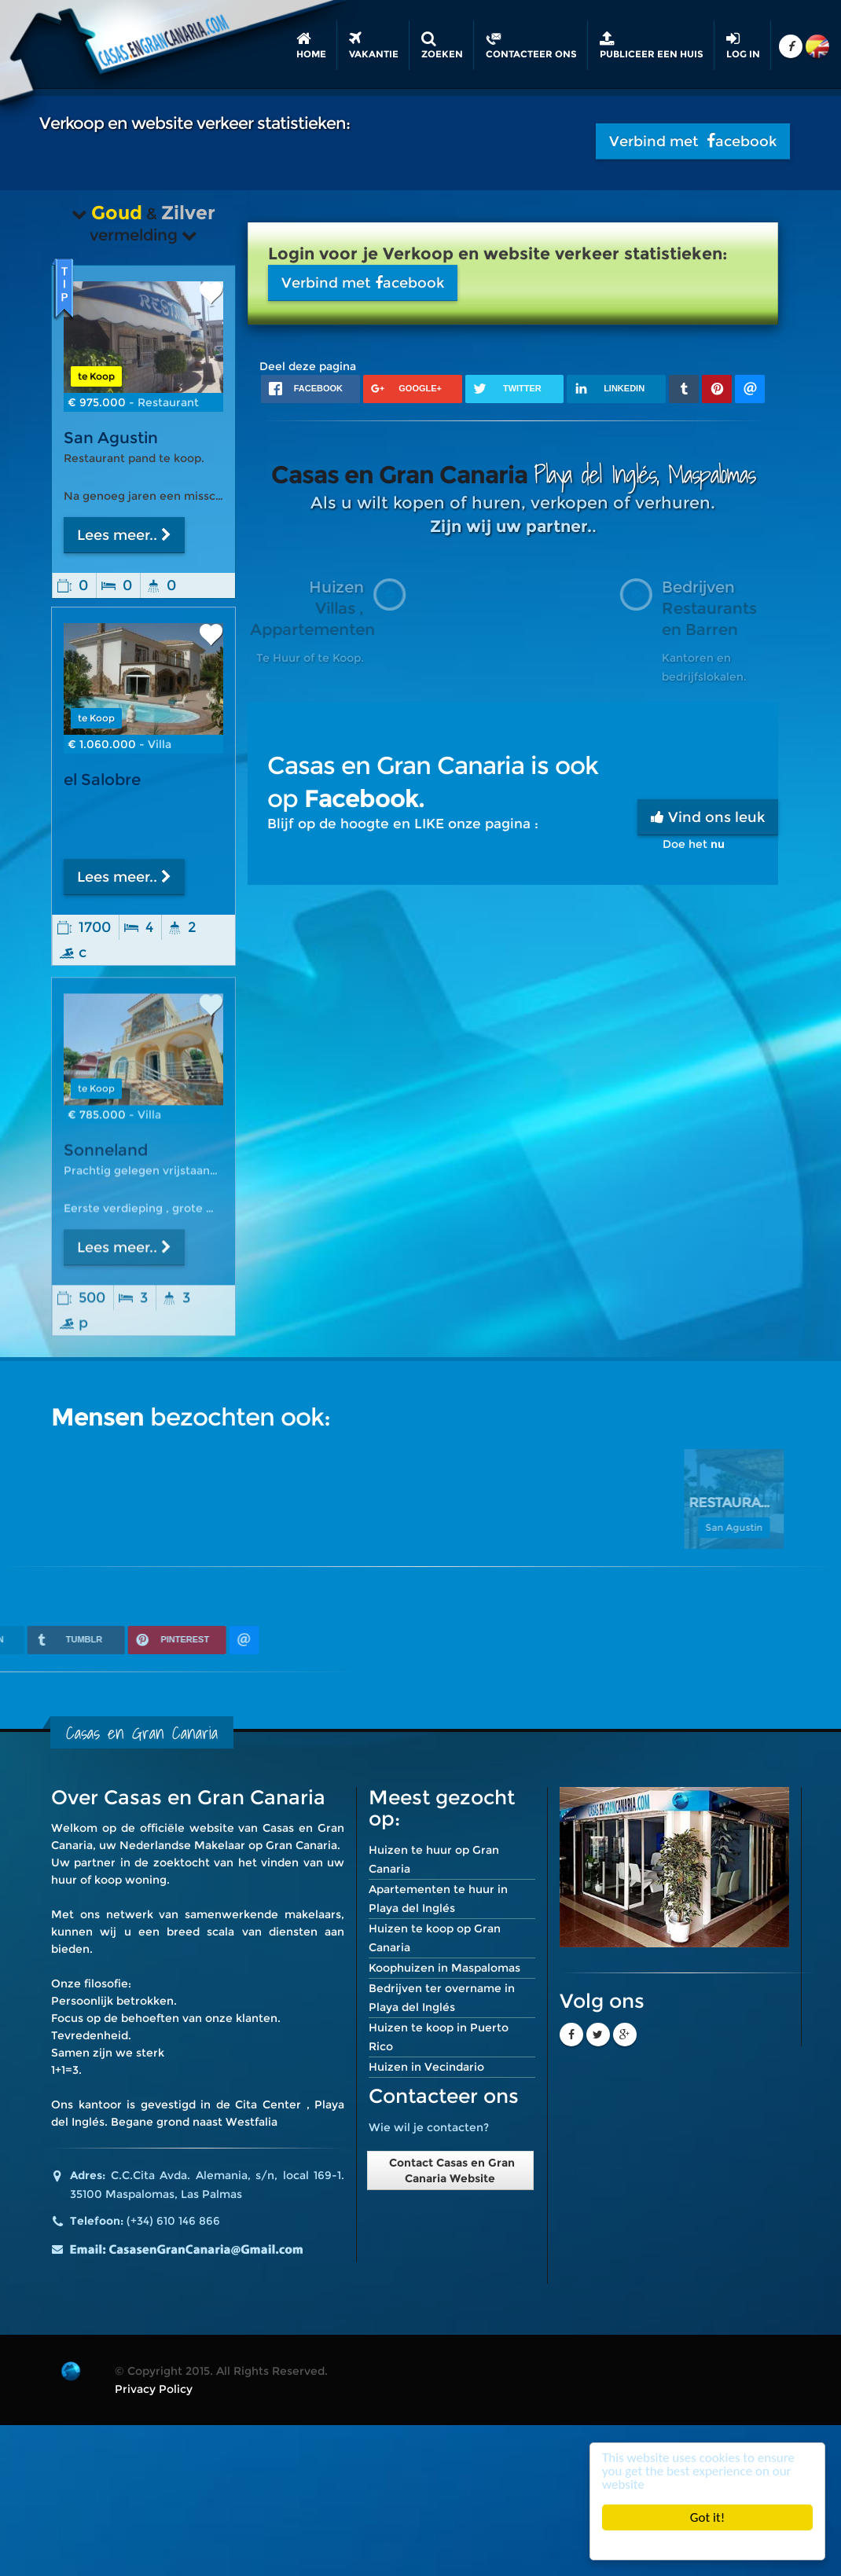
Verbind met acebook (693, 141)
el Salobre (102, 779)
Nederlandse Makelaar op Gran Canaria (228, 1845)
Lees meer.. (124, 535)
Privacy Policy (154, 2389)
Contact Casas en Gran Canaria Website (450, 2170)
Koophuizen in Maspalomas (444, 1968)
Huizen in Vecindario (426, 2067)
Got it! (707, 2517)
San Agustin (111, 437)
